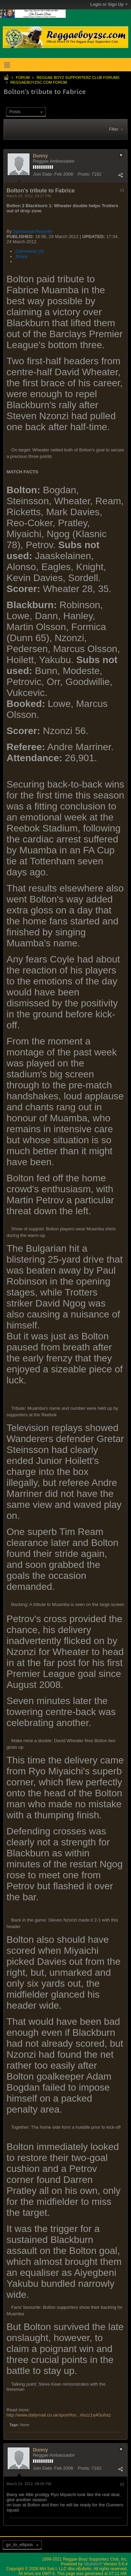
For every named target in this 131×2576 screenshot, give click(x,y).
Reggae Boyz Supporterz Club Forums (77, 77)
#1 (122, 190)
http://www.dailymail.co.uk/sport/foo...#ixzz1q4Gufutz (59, 2415)
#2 (122, 2484)
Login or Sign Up (109, 4)
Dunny (40, 155)
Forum (23, 77)
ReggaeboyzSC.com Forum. (39, 82)
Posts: (84, 174)
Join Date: (43, 174)
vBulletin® (93, 2564)
